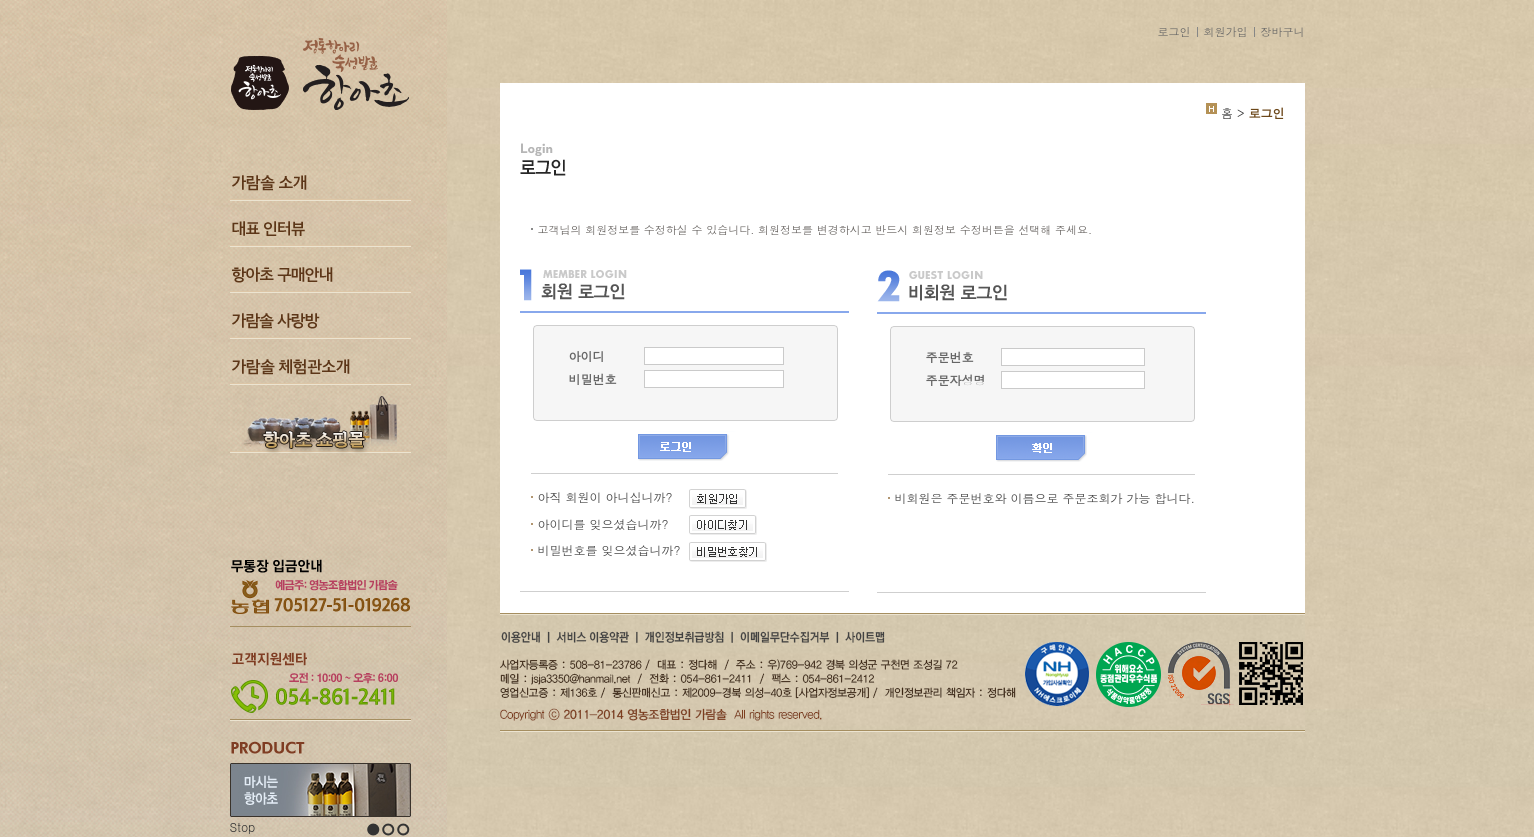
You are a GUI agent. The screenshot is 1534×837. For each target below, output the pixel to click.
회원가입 (1226, 31)
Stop (243, 826)
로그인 (1174, 31)
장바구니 (1283, 31)
